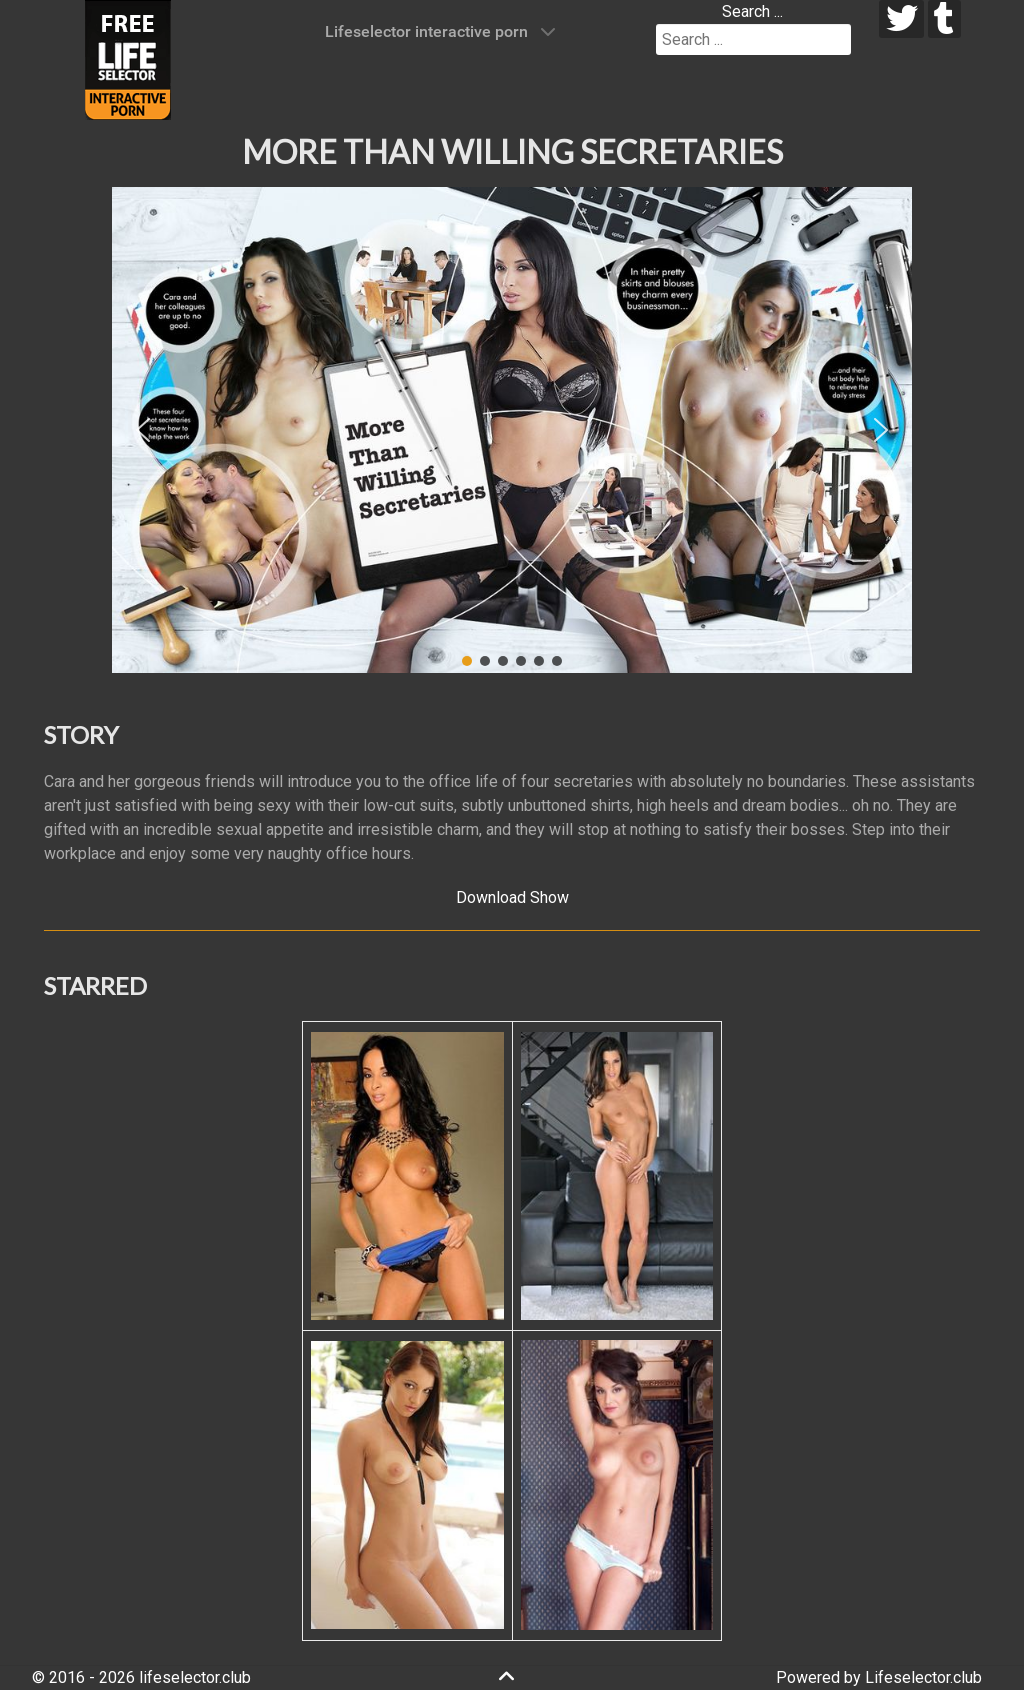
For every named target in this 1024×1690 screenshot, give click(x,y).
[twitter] (901, 19)
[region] (512, 430)
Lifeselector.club (923, 1677)
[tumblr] (944, 19)
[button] (143, 430)
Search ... (752, 11)
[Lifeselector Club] (128, 58)
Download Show (512, 897)
